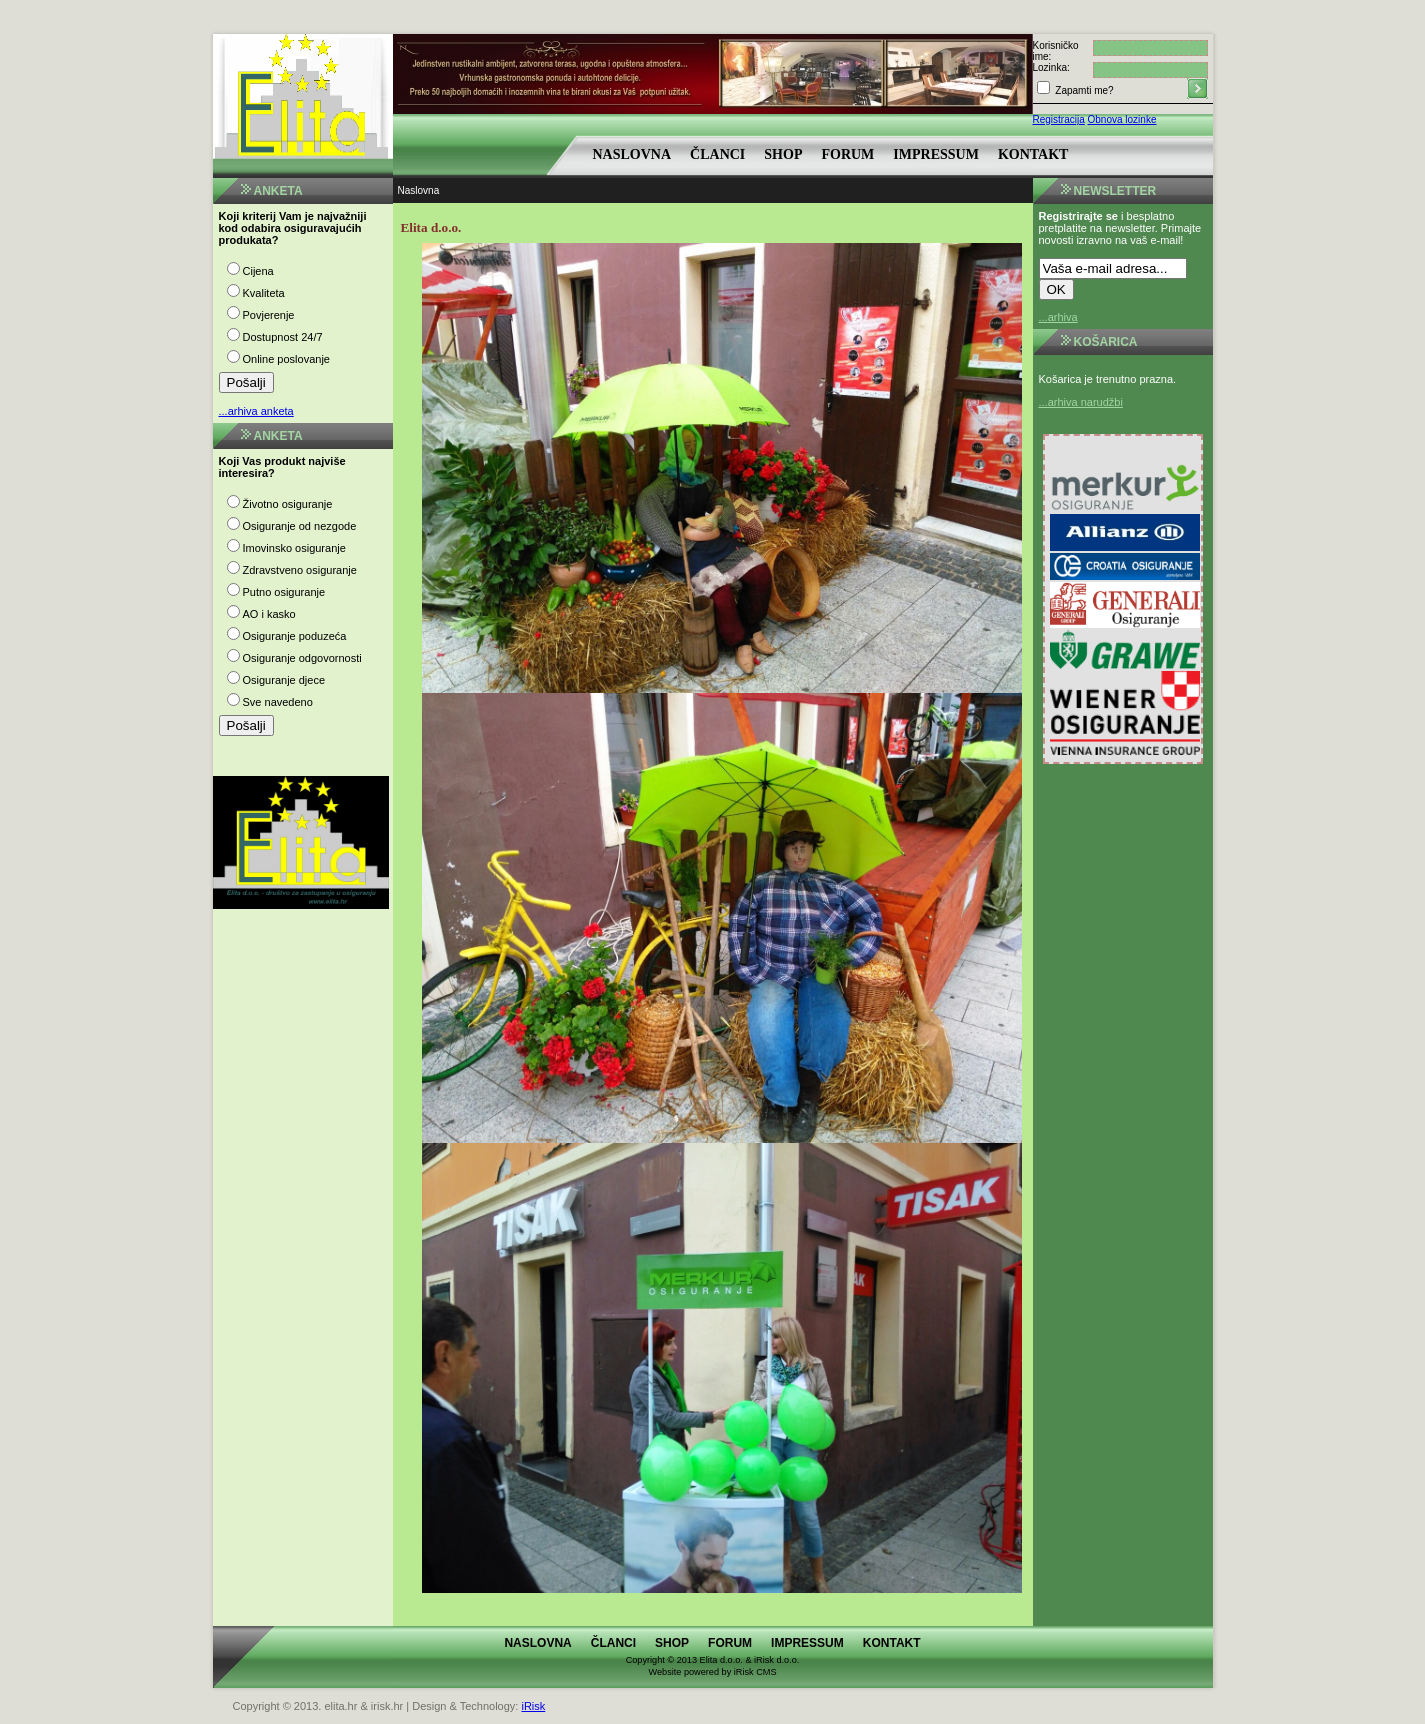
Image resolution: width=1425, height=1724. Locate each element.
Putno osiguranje (284, 592)
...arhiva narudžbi (1081, 402)
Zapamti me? (1083, 90)
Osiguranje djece (284, 680)
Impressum (936, 154)
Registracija (1059, 119)
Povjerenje (269, 315)
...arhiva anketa (256, 411)
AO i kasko (269, 614)
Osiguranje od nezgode (300, 526)
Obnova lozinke (1122, 119)
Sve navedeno (278, 702)
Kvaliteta (264, 293)
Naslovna (632, 154)
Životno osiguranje (288, 504)
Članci (717, 154)
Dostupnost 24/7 (283, 337)
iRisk (533, 1706)
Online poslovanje (286, 359)
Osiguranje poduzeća (295, 636)
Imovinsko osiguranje (294, 548)
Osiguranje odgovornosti (302, 658)
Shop (783, 154)
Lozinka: (1051, 67)
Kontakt (1033, 154)
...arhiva (1058, 317)
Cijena (258, 271)
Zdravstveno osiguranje (300, 570)
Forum (847, 154)
